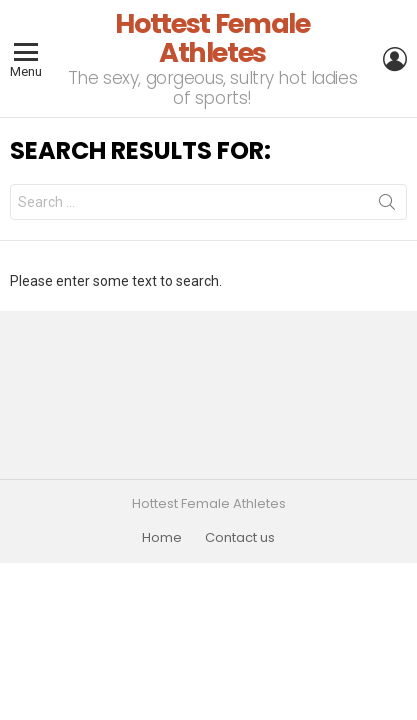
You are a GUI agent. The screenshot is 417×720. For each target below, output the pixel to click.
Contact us (240, 538)
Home (162, 538)
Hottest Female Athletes (212, 38)
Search (387, 206)
